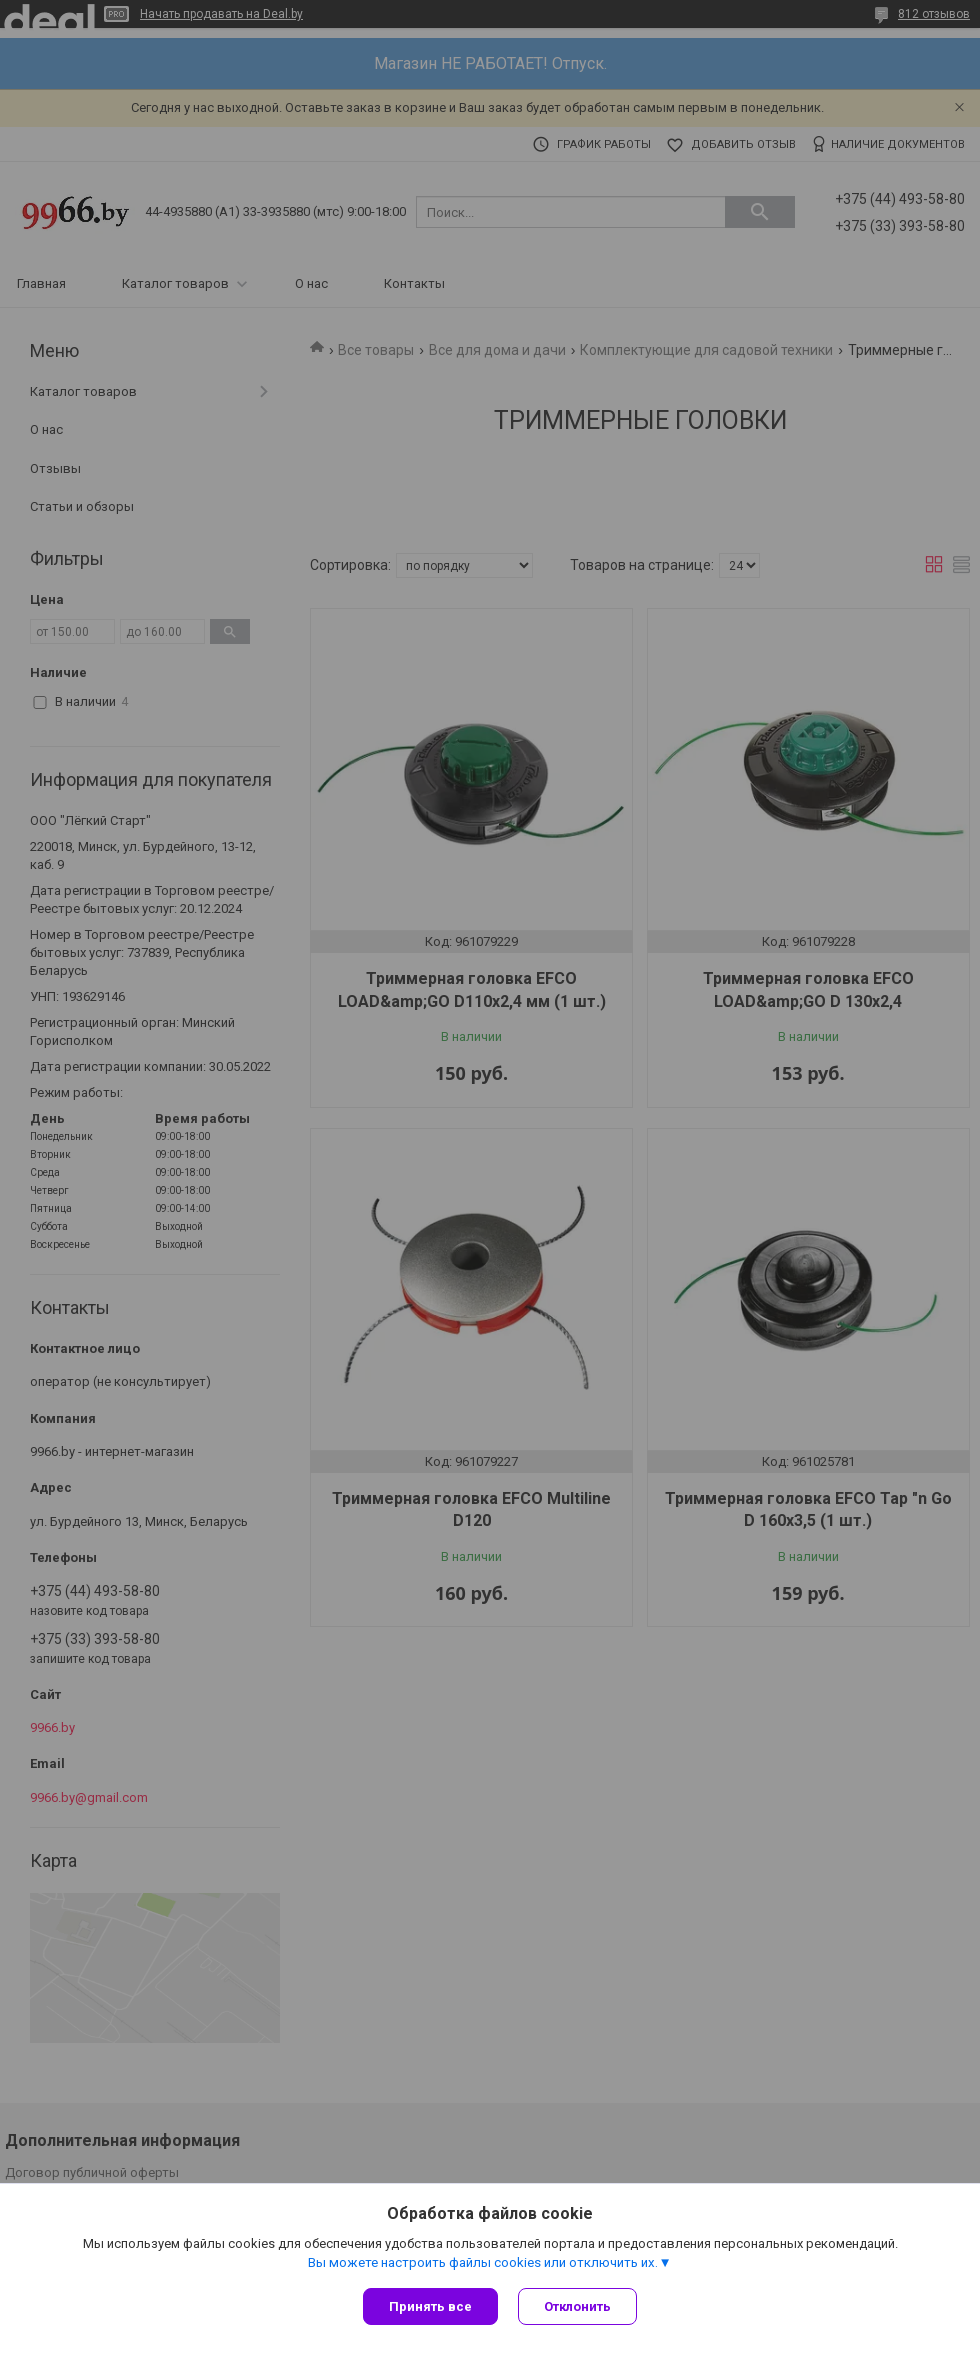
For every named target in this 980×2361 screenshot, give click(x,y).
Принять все (430, 2306)
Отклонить (577, 2306)
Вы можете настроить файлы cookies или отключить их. (483, 2262)
